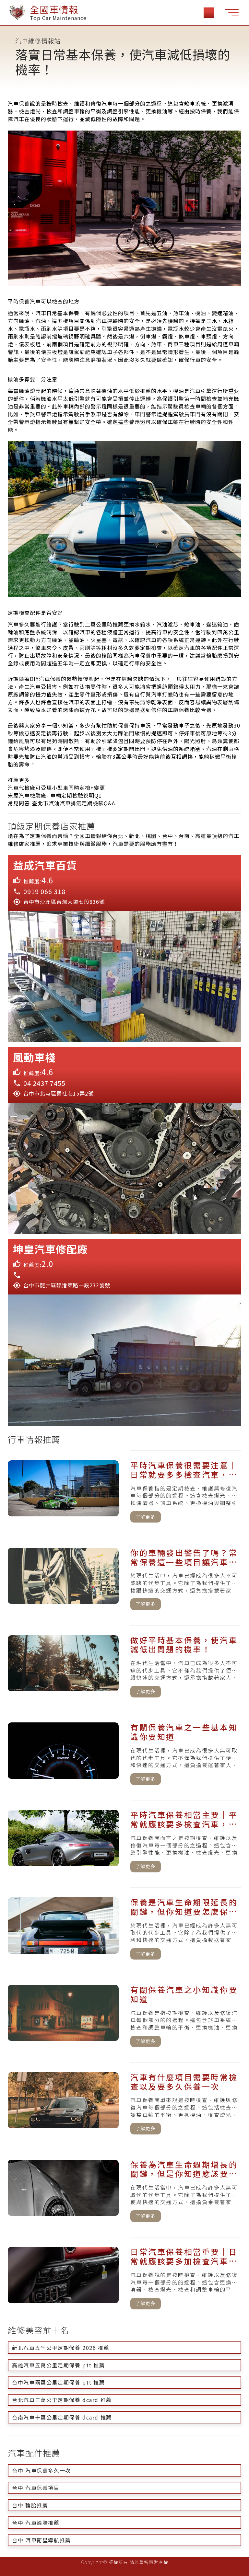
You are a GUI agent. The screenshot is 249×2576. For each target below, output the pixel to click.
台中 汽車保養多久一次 (41, 2470)
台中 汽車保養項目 (35, 2487)
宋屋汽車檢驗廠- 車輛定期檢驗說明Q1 (55, 795)
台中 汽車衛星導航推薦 (41, 2540)
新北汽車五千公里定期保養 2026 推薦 (60, 2348)
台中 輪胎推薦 (30, 2505)
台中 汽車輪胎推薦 (35, 2522)
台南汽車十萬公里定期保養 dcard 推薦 (62, 2417)
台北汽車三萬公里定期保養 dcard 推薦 (62, 2400)
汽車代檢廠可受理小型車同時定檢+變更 (56, 787)
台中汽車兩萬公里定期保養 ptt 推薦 (58, 2382)
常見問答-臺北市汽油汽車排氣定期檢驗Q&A (61, 803)
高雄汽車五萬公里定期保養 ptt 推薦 (58, 2365)
